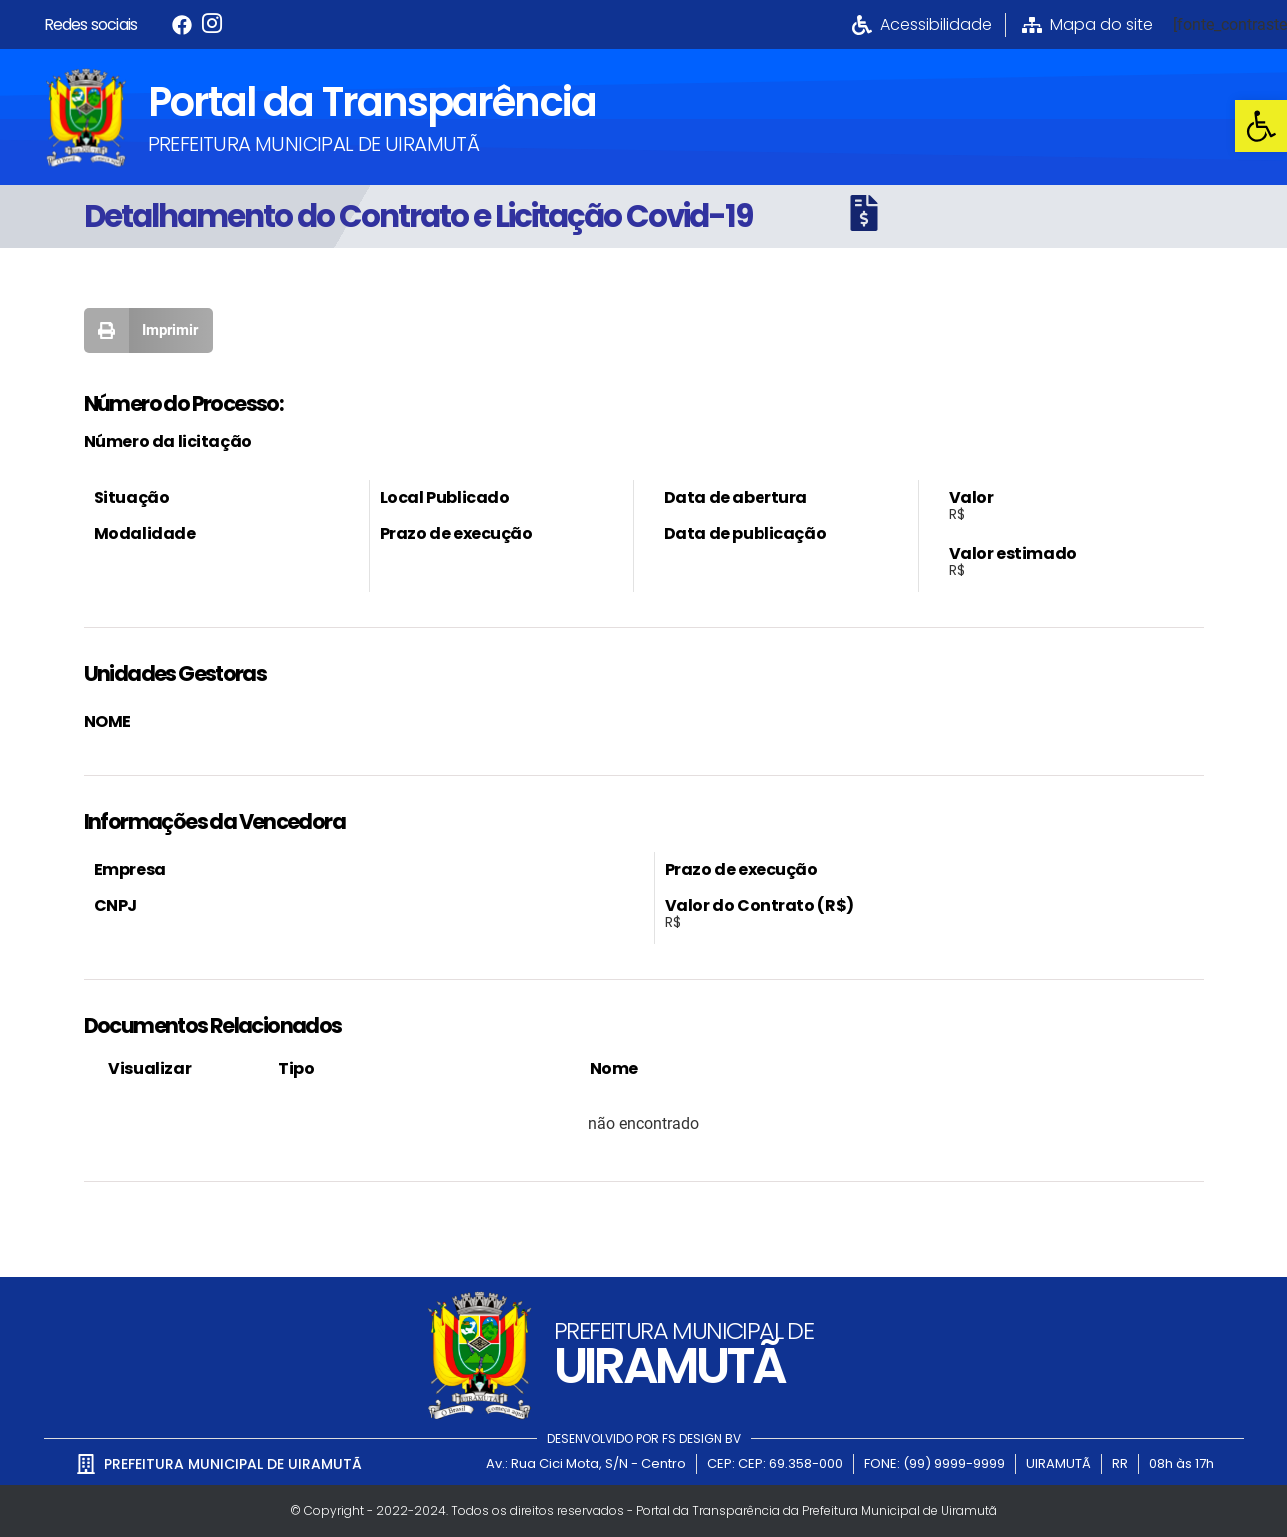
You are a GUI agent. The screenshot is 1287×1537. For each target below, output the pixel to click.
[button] (149, 330)
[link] (1261, 126)
